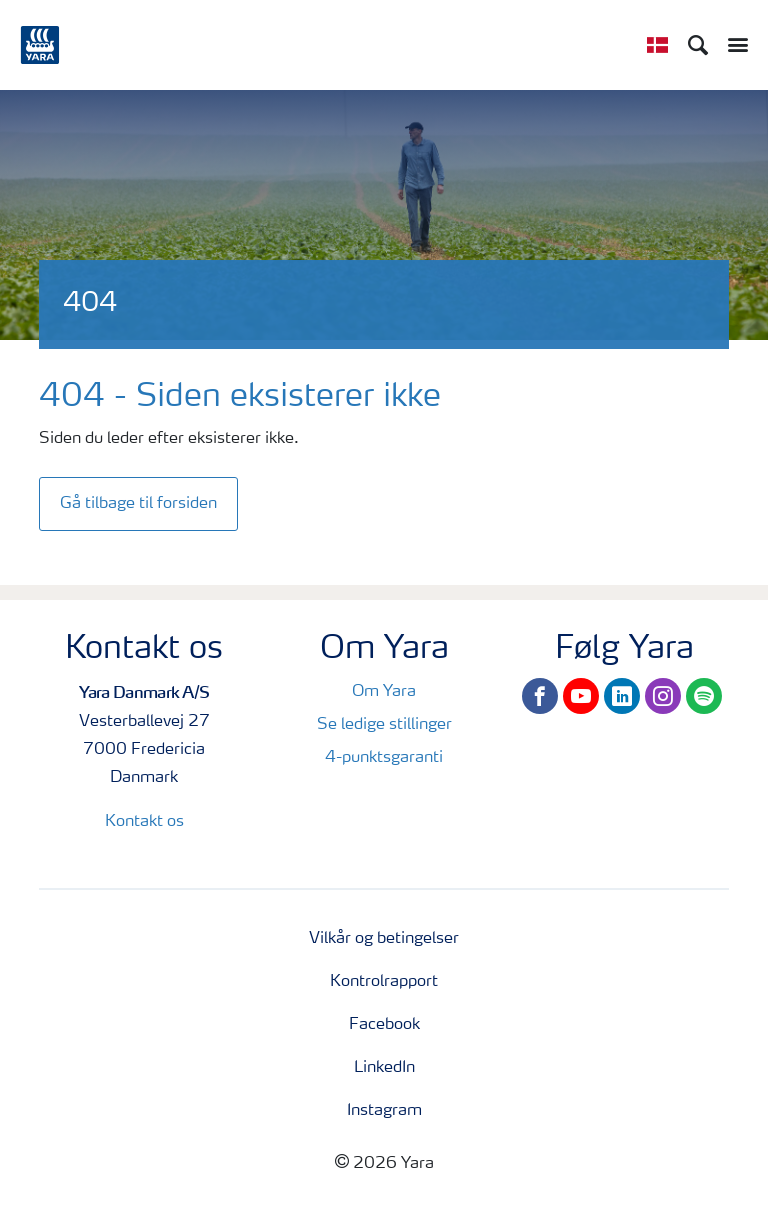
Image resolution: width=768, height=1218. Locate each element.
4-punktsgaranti (384, 758)
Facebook (384, 1025)
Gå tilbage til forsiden (138, 504)
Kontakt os (144, 822)
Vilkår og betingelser (384, 939)
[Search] (698, 45)
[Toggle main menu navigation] (733, 45)
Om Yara (384, 692)
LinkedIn (384, 1068)
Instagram (384, 1111)
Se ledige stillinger (384, 725)
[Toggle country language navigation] (657, 45)
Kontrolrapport (384, 982)
